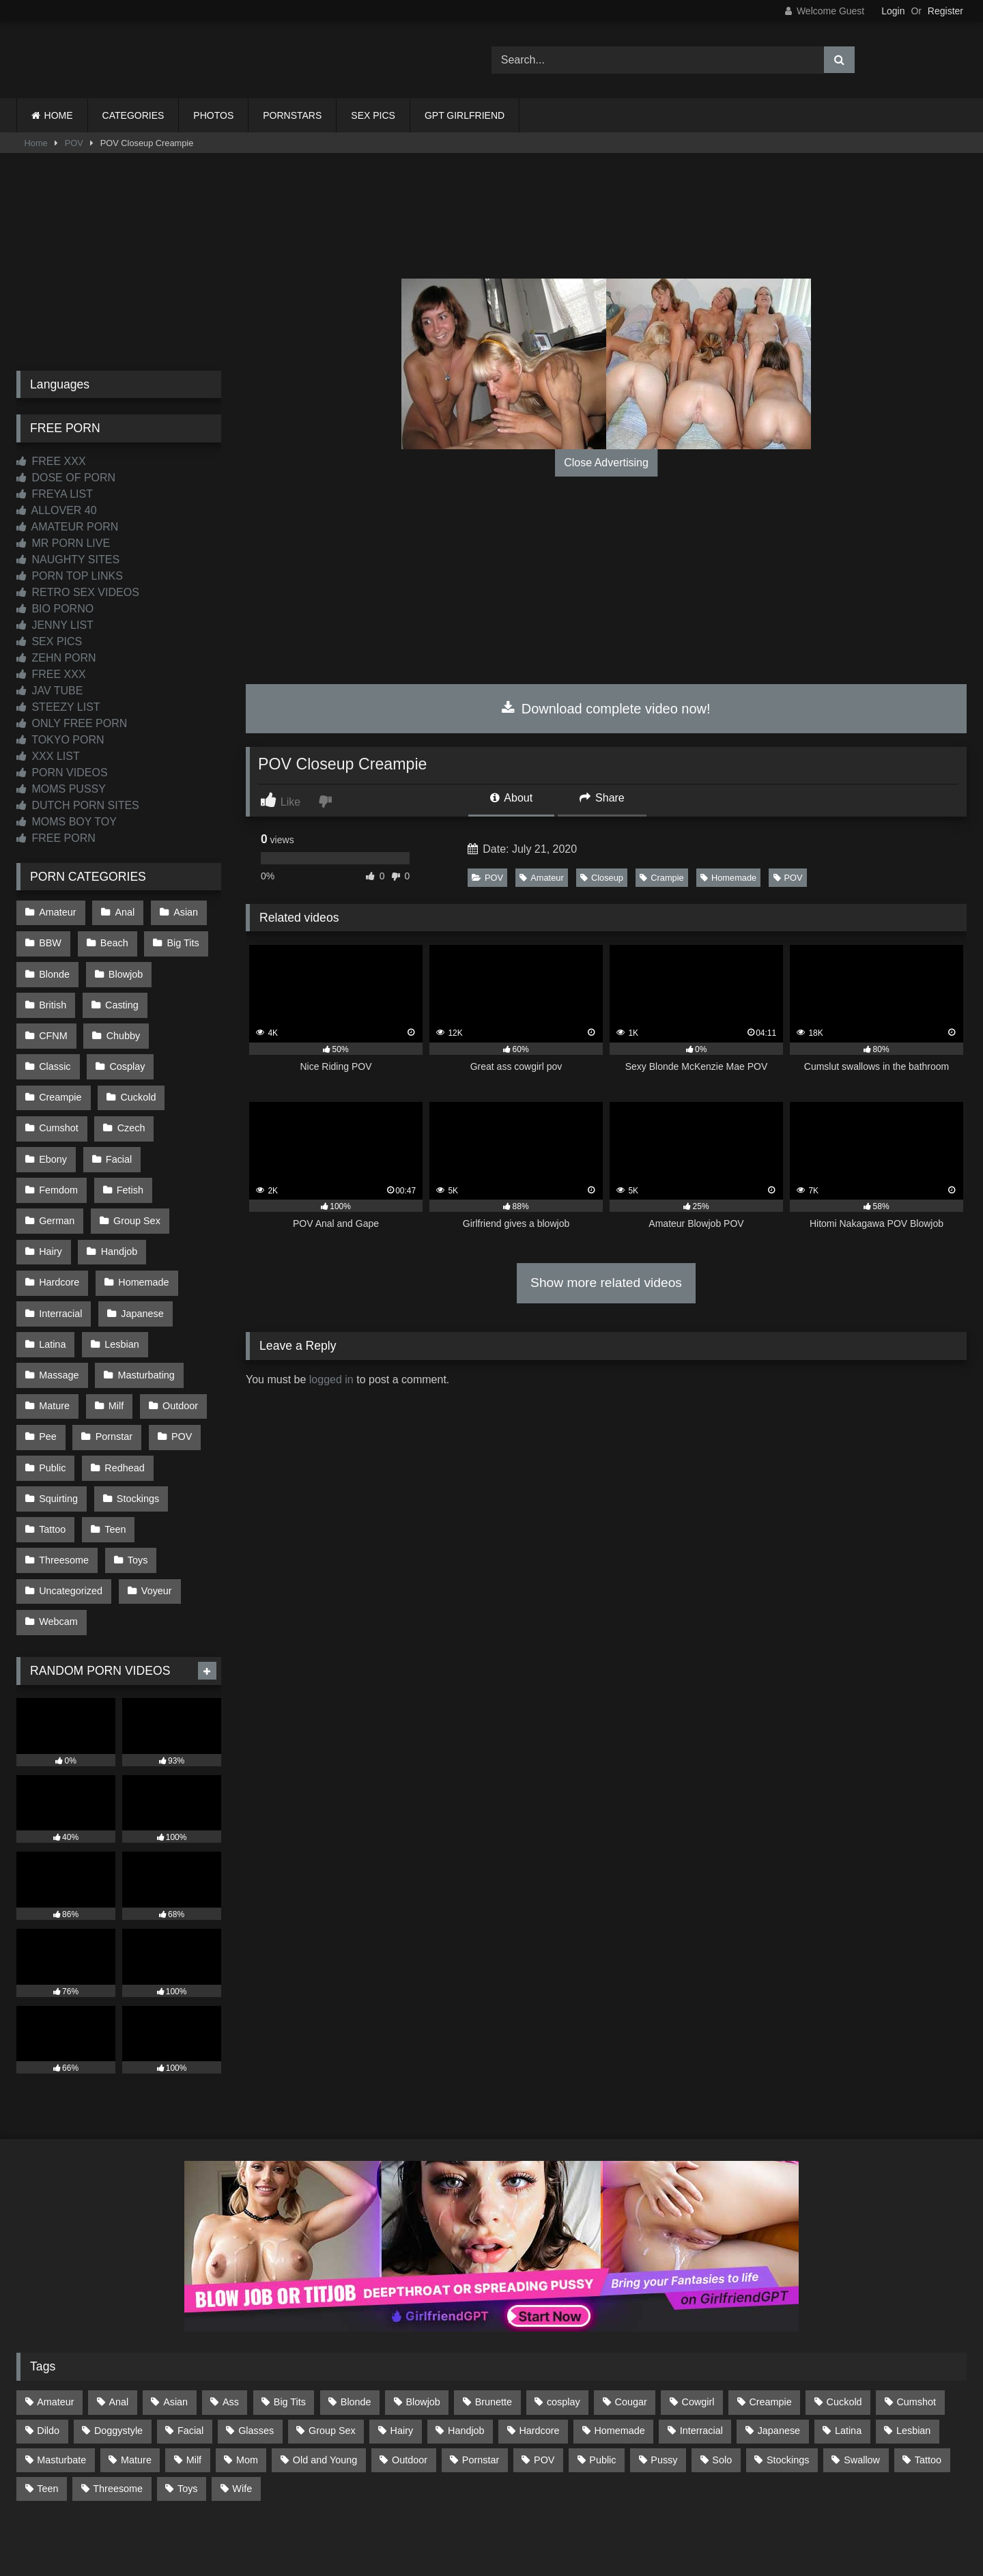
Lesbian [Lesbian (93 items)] (913, 2354)
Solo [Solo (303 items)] (722, 2383)
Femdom (58, 1142)
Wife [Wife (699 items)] (242, 2412)
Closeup (601, 878)
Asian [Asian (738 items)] (175, 2326)
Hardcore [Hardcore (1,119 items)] (539, 2354)
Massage (59, 1315)
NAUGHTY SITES (67, 559)
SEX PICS (373, 115)
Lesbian (120, 1287)
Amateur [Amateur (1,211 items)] (55, 2326)
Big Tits (181, 940)
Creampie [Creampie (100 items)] (770, 2326)
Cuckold (56, 1084)
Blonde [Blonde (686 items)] (356, 2326)
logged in (331, 1379)
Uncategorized (70, 1518)
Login (892, 10)
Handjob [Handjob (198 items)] (466, 2354)
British (52, 998)
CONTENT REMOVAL (561, 2515)
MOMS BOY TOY (66, 821)
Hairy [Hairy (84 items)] (402, 2354)
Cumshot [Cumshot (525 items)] (916, 2326)
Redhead (123, 1402)
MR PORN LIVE (63, 543)
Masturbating (144, 1315)
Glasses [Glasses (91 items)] (256, 2354)
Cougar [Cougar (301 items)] (631, 2326)
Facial (183, 1113)
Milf (114, 1345)
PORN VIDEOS (62, 772)
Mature (54, 1345)
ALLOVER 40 (56, 510)
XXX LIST (48, 756)
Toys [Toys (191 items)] (187, 2412)
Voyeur (155, 1518)
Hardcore (59, 1229)
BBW (50, 940)
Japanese (140, 1258)
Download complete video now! (606, 708)
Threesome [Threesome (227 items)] (118, 2412)
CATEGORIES (133, 115)
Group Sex (135, 1171)
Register (945, 10)
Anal (123, 911)
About (511, 798)
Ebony (118, 1113)
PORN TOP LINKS (69, 576)
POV (74, 143)
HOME (58, 115)
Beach (113, 940)
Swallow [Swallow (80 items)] (862, 2383)
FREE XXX (51, 461)
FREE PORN (56, 838)
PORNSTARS (292, 115)
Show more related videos (606, 1282)
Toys (136, 1489)
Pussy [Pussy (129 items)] (664, 2383)
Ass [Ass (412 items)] (231, 2326)
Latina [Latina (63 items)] (848, 2354)
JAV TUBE (49, 690)
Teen (113, 1460)
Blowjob (124, 969)
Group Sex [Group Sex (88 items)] (332, 2354)
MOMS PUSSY (61, 789)
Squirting (58, 1431)
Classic (126, 1026)
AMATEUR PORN (67, 527)
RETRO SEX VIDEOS (77, 592)
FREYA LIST (54, 494)
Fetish (128, 1142)
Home (36, 143)
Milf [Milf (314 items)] (193, 2383)
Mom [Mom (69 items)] (247, 2383)
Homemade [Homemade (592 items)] (619, 2354)
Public (52, 1402)
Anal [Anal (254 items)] (118, 2326)
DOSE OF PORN (65, 477)
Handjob (118, 1200)
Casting (120, 998)
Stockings (136, 1431)
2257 (472, 2515)
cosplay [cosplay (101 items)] (563, 2326)
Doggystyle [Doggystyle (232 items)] (118, 2354)
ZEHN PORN (56, 658)
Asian (183, 911)
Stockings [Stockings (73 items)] (788, 2383)
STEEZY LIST (58, 707)
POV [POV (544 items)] (544, 2383)
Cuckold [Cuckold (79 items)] (844, 2326)
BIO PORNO (55, 608)
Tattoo (52, 1460)
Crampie (661, 878)
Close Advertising (606, 462)
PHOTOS (213, 115)
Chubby (56, 1026)
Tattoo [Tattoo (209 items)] (928, 2383)
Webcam (58, 1547)
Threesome (64, 1489)
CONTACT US (404, 2515)
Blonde (54, 969)
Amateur (541, 878)
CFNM (189, 998)
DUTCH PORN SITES (77, 805)
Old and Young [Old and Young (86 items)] (325, 2383)
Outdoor (177, 1345)
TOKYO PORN (60, 740)
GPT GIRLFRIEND (464, 115)
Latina (52, 1287)
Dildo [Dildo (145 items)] (48, 2354)
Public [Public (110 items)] (602, 2383)
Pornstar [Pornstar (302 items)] (480, 2383)
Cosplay (56, 1056)
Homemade (728, 878)
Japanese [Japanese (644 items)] (779, 2354)
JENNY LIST (55, 625)
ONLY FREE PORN (71, 723)
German (56, 1171)
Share (602, 798)
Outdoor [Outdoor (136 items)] (409, 2383)
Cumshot (132, 1084)
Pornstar (112, 1373)
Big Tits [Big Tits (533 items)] (290, 2326)
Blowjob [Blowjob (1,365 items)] (422, 2326)
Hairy (50, 1200)
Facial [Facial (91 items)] (190, 2354)
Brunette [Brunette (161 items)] (493, 2326)
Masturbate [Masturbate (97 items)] (61, 2383)
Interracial (60, 1258)
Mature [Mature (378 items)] (136, 2383)
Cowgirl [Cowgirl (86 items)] (698, 2326)
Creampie (133, 1056)
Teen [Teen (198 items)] (47, 2412)
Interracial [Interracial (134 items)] (701, 2354)
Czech (53, 1113)
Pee (48, 1373)
